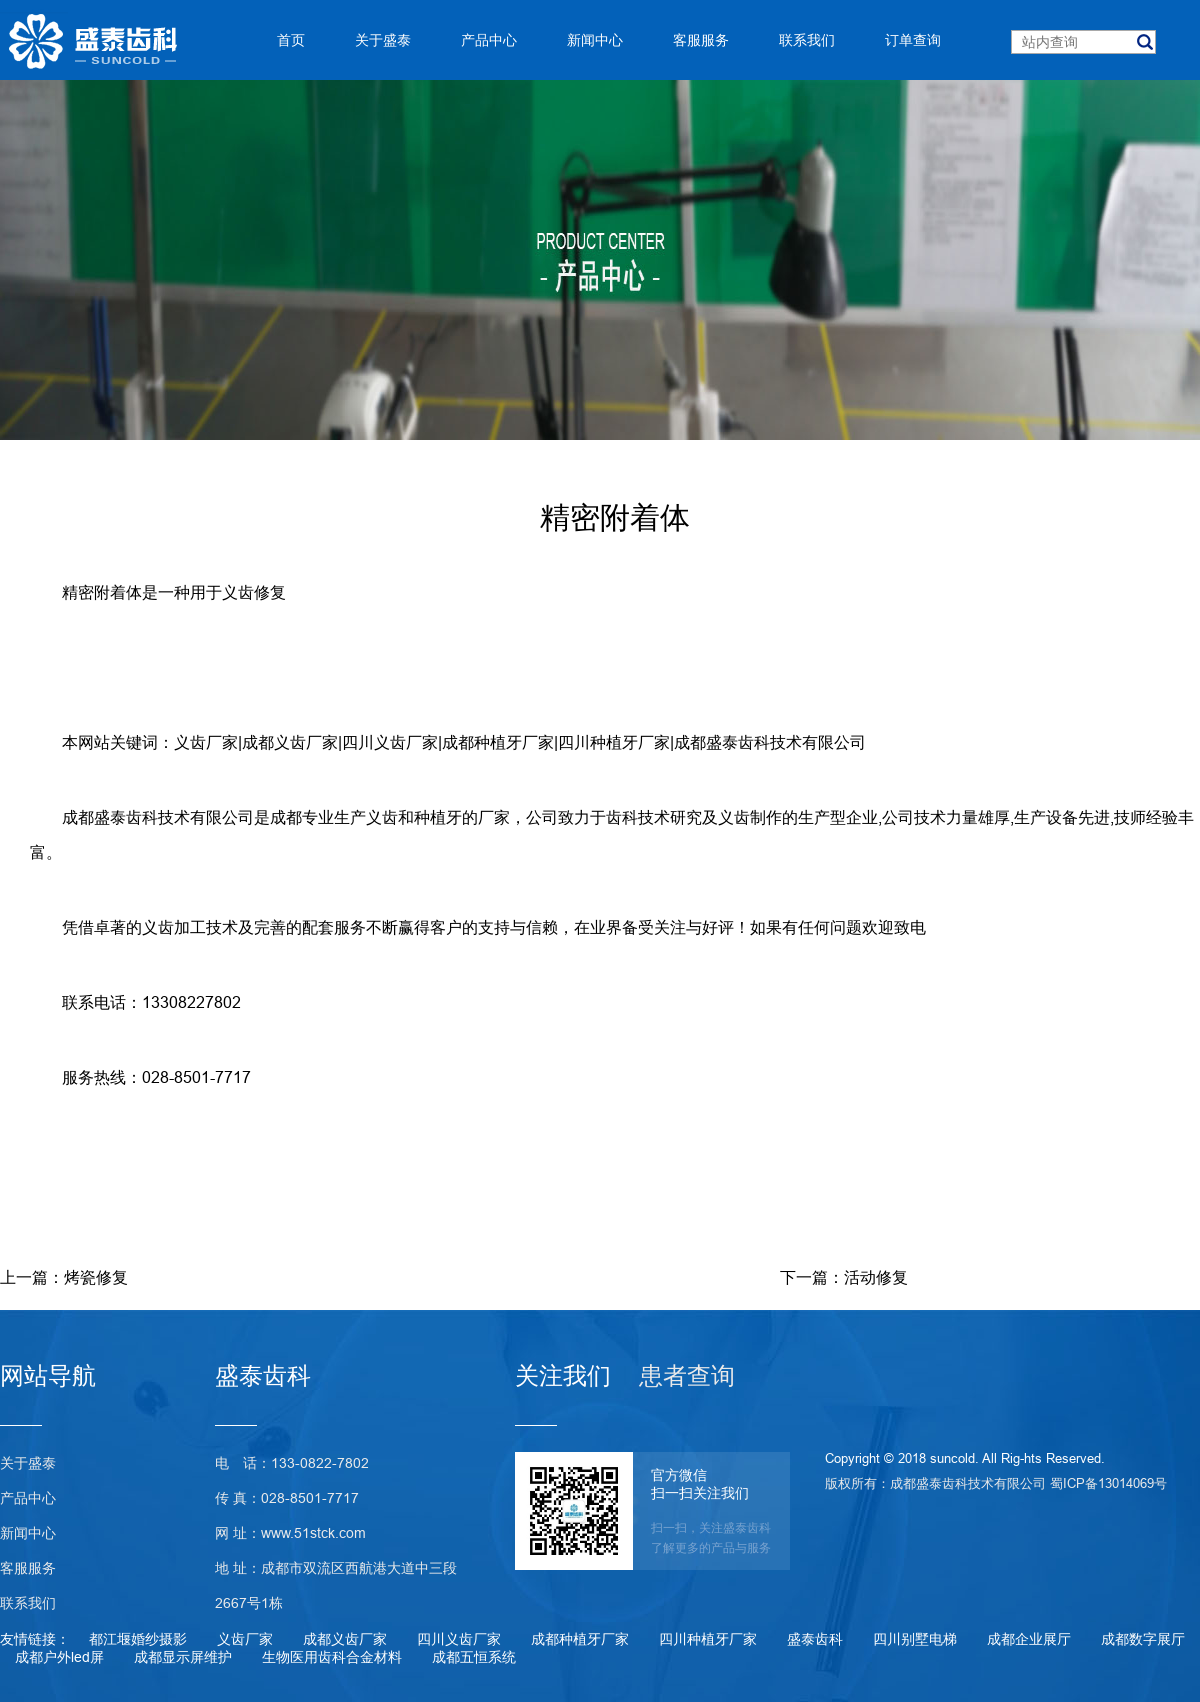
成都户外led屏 (59, 1657)
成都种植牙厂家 (498, 742)
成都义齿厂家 (290, 742)
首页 (291, 40)
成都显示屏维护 (183, 1657)
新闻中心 (28, 1533)
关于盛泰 (28, 1463)
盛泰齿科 (815, 1639)
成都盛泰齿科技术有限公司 (770, 742)
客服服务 (28, 1568)
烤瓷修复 (96, 1277)
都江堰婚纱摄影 (138, 1639)
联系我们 (28, 1603)
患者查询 (687, 1376)
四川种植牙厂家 (614, 742)
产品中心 (28, 1498)
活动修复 (876, 1277)
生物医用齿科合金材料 (332, 1657)
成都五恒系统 (474, 1657)
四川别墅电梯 (915, 1639)
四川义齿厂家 (390, 742)
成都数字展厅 (1143, 1639)
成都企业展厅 (1029, 1639)
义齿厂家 (206, 742)
